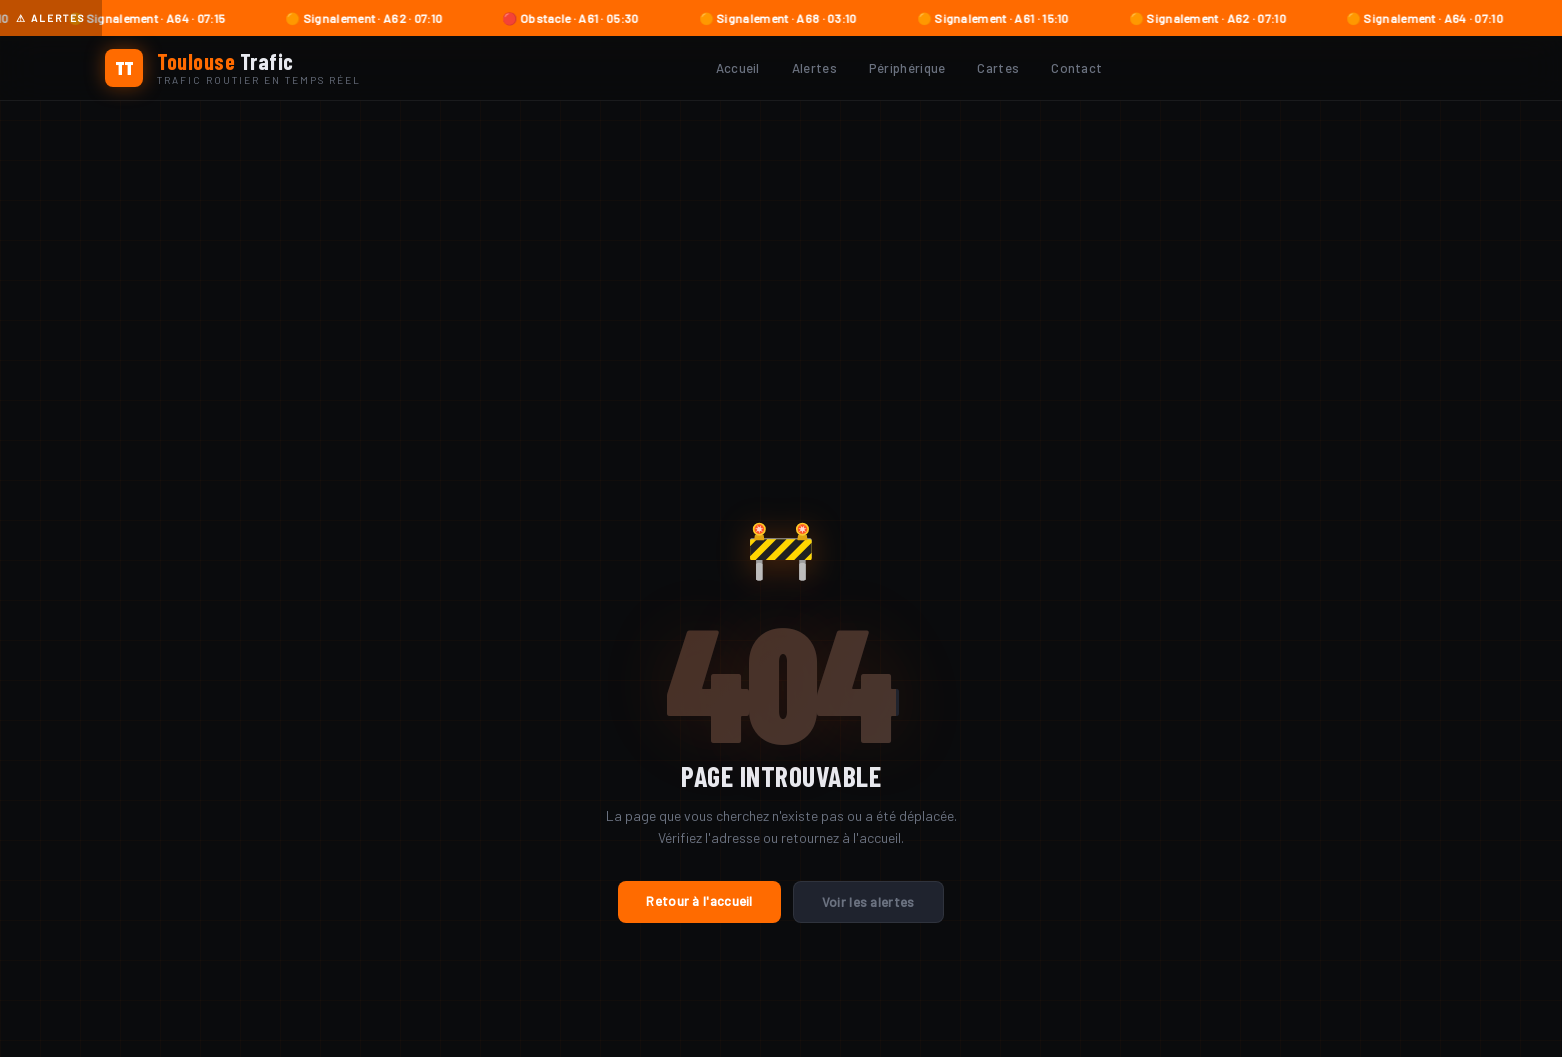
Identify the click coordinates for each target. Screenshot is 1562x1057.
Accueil (738, 68)
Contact (1076, 68)
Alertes (814, 68)
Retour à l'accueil (699, 901)
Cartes (998, 68)
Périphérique (907, 68)
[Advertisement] (781, 251)
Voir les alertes (868, 902)
